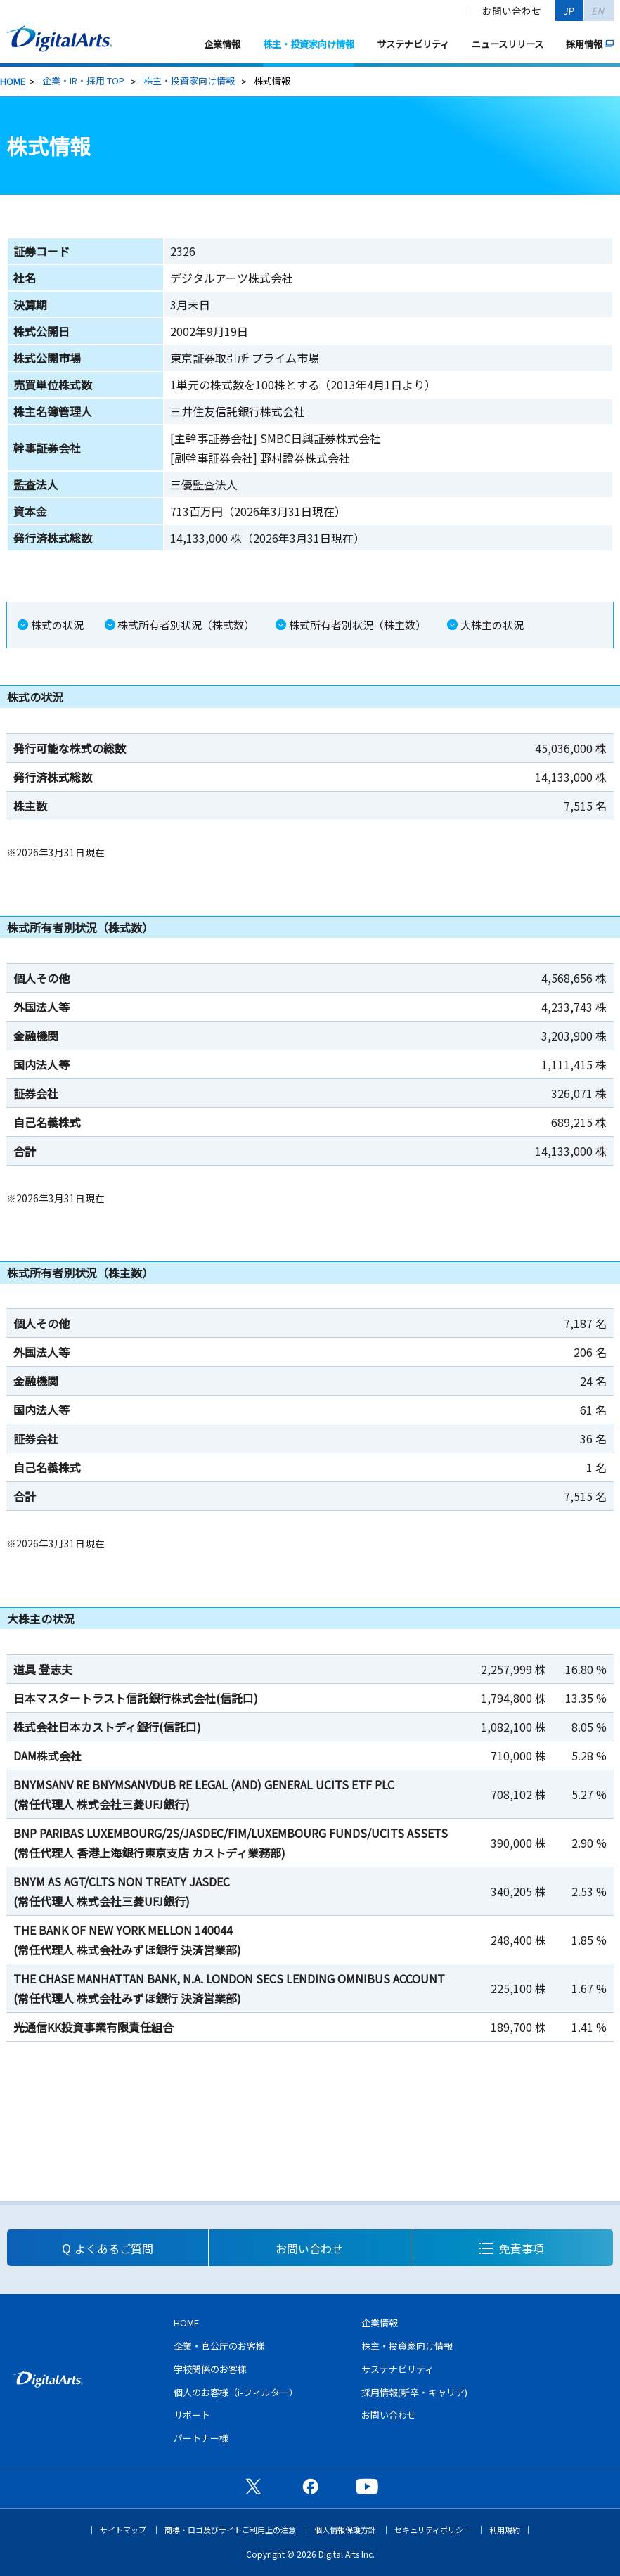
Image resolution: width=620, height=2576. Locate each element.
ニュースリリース (507, 44)
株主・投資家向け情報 (308, 44)
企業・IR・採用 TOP (83, 80)
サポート (192, 2414)
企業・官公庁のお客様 (219, 2345)
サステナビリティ (413, 44)
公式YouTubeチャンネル (367, 2486)
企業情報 (222, 44)
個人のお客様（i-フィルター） (236, 2392)
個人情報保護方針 (345, 2530)
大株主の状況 (492, 624)
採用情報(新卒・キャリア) (414, 2392)
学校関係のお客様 (210, 2369)
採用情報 (584, 44)
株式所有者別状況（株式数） (185, 624)
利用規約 (504, 2530)
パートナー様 (201, 2438)
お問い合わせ (511, 11)
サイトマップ (123, 2530)
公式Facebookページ (310, 2486)
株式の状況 (57, 624)
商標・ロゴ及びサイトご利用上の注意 (230, 2530)
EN (598, 11)
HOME (12, 81)
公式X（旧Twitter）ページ (253, 2486)
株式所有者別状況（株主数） (357, 624)
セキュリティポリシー (432, 2530)
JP (569, 11)
